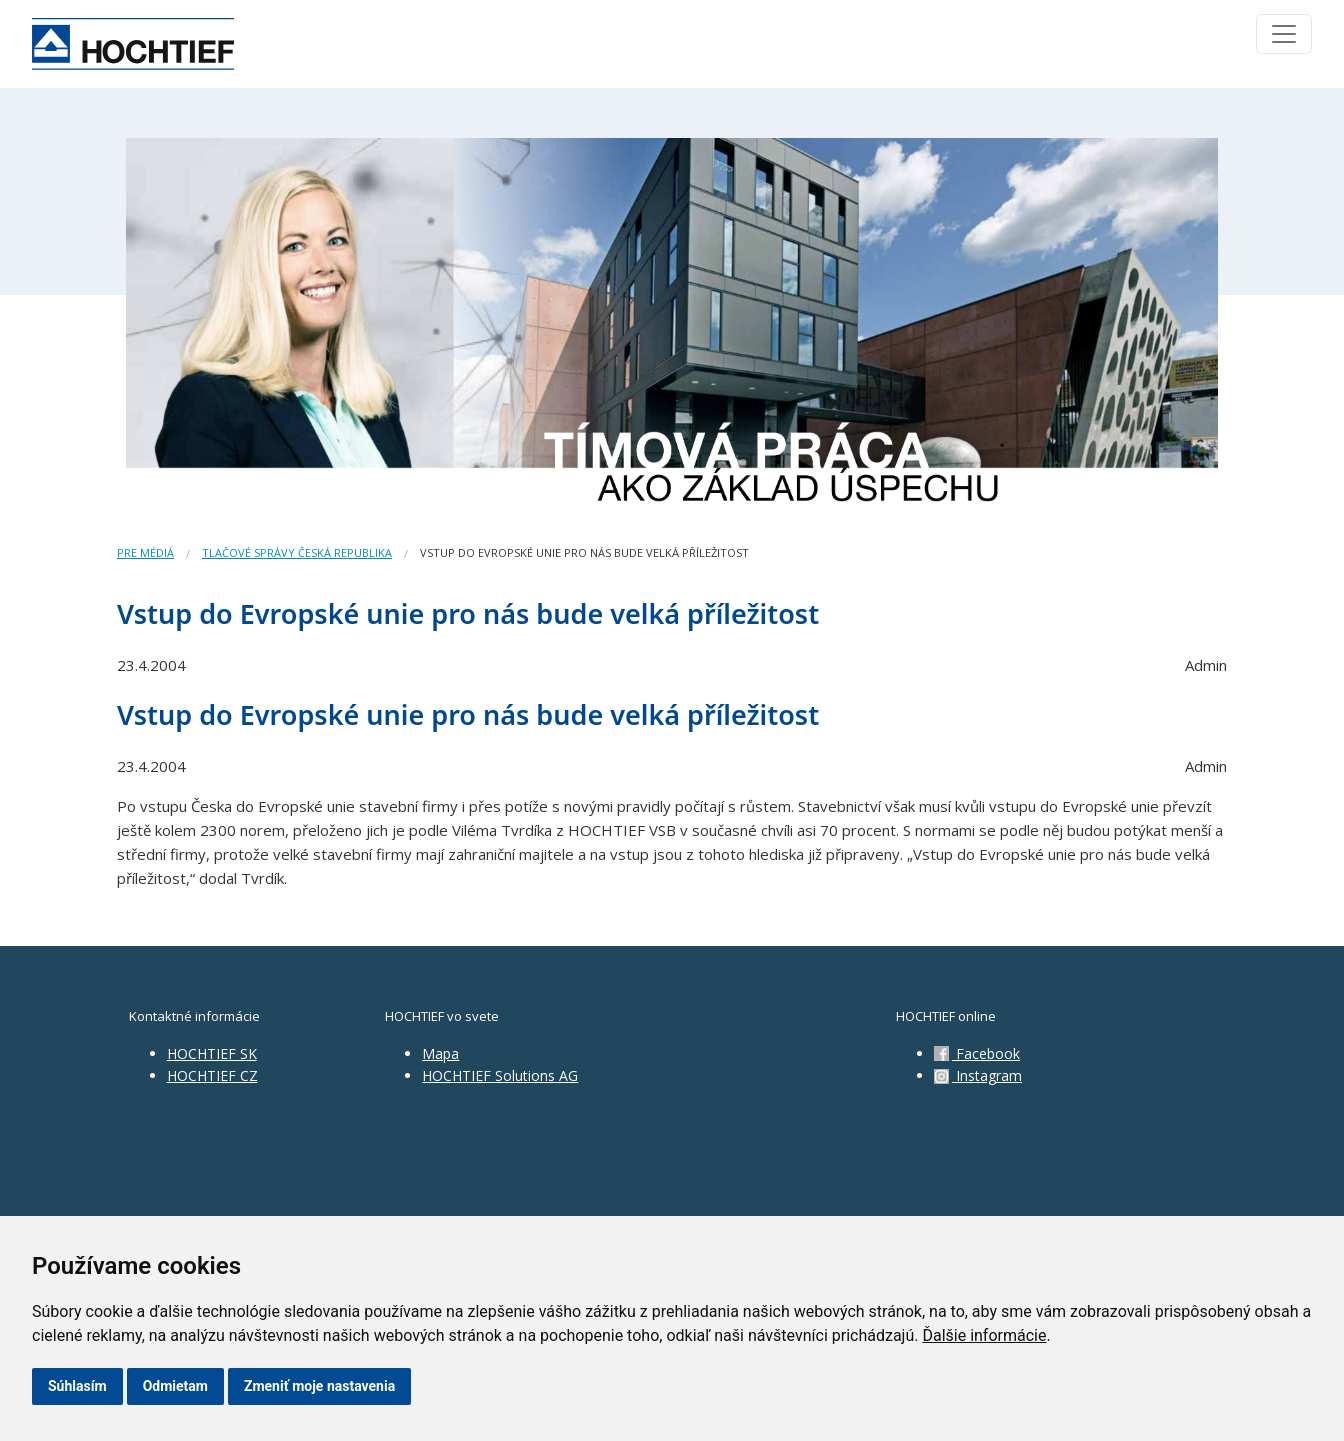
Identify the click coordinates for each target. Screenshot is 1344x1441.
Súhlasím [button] (77, 1386)
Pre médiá (145, 552)
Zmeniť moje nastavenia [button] (319, 1386)
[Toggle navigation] (1284, 34)
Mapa (440, 1053)
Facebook (977, 1053)
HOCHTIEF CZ (212, 1075)
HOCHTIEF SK (212, 1053)
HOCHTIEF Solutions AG (500, 1075)
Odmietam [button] (175, 1386)
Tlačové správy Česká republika (297, 552)
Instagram (978, 1075)
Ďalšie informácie (984, 1335)
